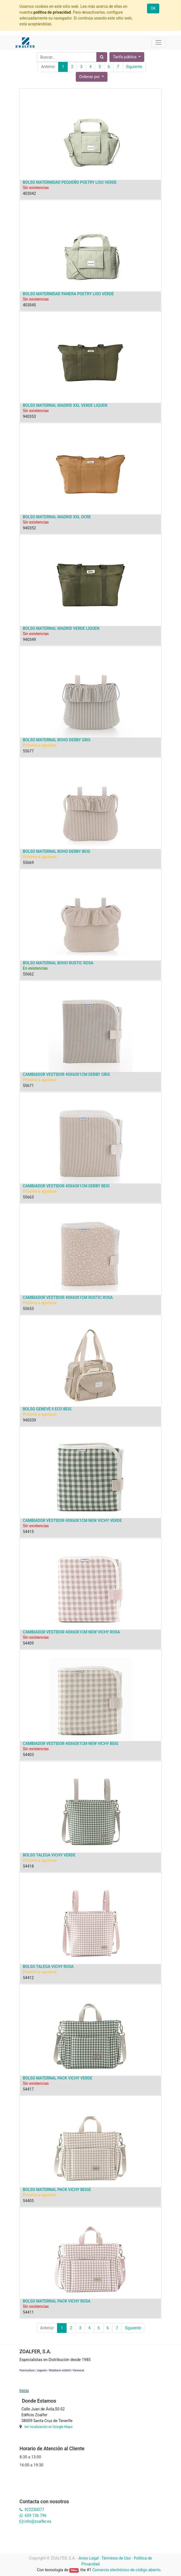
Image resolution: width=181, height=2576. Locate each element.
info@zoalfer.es (37, 2521)
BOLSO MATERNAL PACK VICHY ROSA (56, 2301)
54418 (28, 1866)
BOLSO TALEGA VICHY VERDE (49, 1855)
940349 (29, 639)
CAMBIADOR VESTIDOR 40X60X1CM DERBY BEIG (66, 1186)
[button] (92, 77)
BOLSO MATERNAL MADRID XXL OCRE (57, 517)
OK (153, 8)
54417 (28, 2089)
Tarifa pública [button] (125, 57)
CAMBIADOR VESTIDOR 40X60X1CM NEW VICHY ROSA (71, 1632)
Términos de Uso (116, 2558)
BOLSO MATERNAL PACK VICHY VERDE (57, 2078)
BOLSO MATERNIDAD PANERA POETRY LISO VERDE (68, 294)
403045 (29, 305)
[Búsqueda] (101, 57)
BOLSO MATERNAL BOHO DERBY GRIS (56, 740)
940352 (29, 528)
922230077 (34, 2509)
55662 (28, 974)
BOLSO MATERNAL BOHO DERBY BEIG (56, 851)
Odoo (73, 2570)
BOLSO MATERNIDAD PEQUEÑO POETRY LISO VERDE (70, 182)
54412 (28, 1977)
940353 (29, 416)
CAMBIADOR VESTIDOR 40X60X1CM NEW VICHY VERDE (72, 1520)
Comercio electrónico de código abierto (126, 2570)
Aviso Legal (89, 2558)
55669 (28, 862)
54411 (28, 2312)
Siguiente (134, 66)
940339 (29, 1420)
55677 (28, 751)
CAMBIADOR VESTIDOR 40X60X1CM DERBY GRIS (66, 1074)
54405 (28, 2201)
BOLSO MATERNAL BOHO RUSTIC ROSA (58, 963)
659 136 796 (35, 2515)
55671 (28, 1085)
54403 (28, 1754)
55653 (28, 1308)
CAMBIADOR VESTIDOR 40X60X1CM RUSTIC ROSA (68, 1297)
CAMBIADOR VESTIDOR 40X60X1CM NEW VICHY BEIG (70, 1743)
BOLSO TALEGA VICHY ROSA (48, 1966)
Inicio (24, 2390)
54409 (28, 1643)
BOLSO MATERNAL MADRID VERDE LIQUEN (61, 628)
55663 (28, 1197)
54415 (28, 1531)
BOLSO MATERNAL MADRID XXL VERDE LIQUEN (65, 405)
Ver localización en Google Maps (48, 2427)
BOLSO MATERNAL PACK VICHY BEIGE (57, 2189)
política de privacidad (52, 12)
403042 (29, 193)
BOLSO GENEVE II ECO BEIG (47, 1409)
